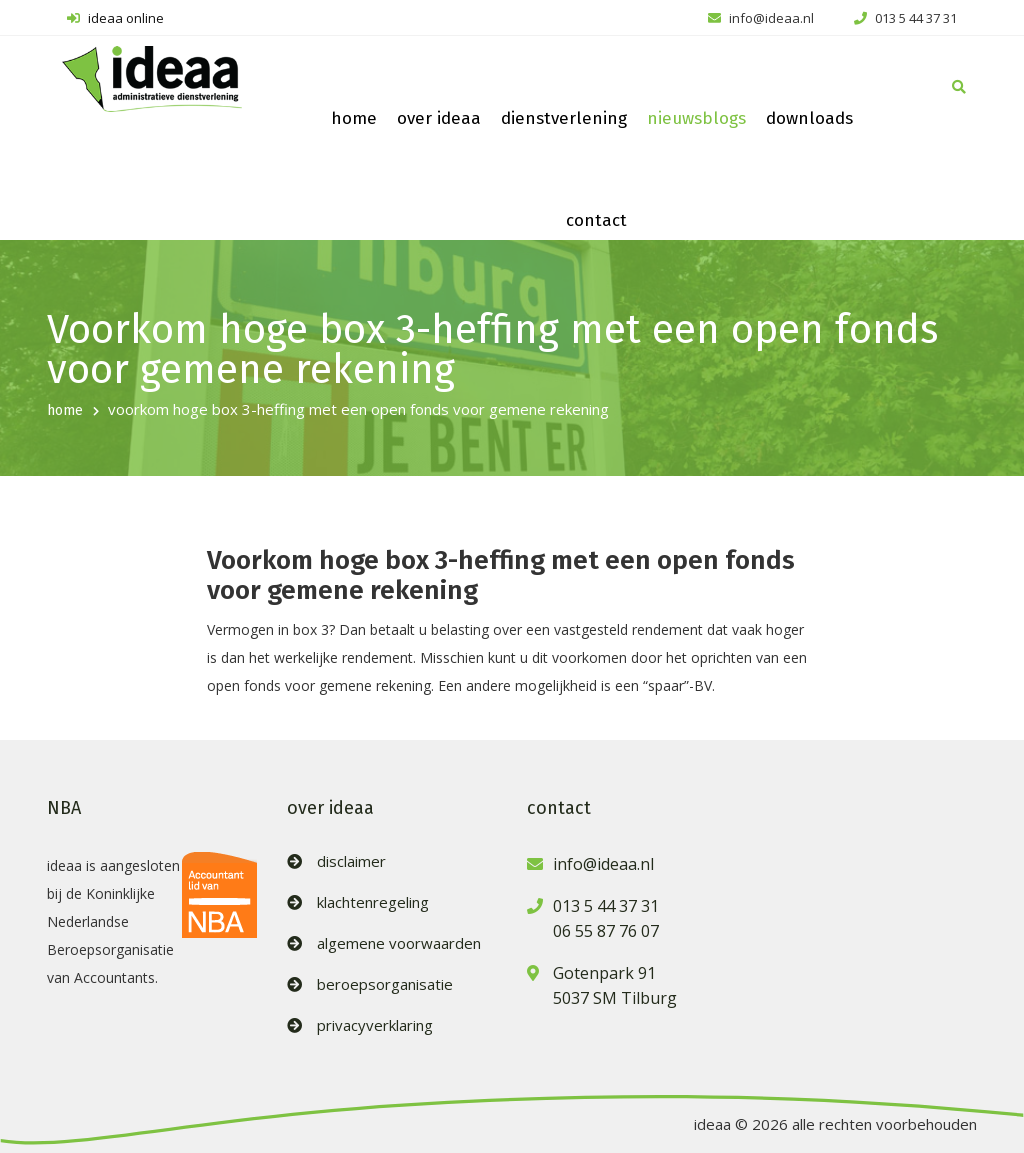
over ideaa (439, 118)
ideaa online (115, 18)
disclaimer (351, 861)
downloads (809, 118)
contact (596, 220)
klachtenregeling (373, 902)
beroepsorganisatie (385, 984)
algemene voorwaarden (399, 943)
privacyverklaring (375, 1025)
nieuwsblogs (696, 118)
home (354, 118)
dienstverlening (564, 118)
